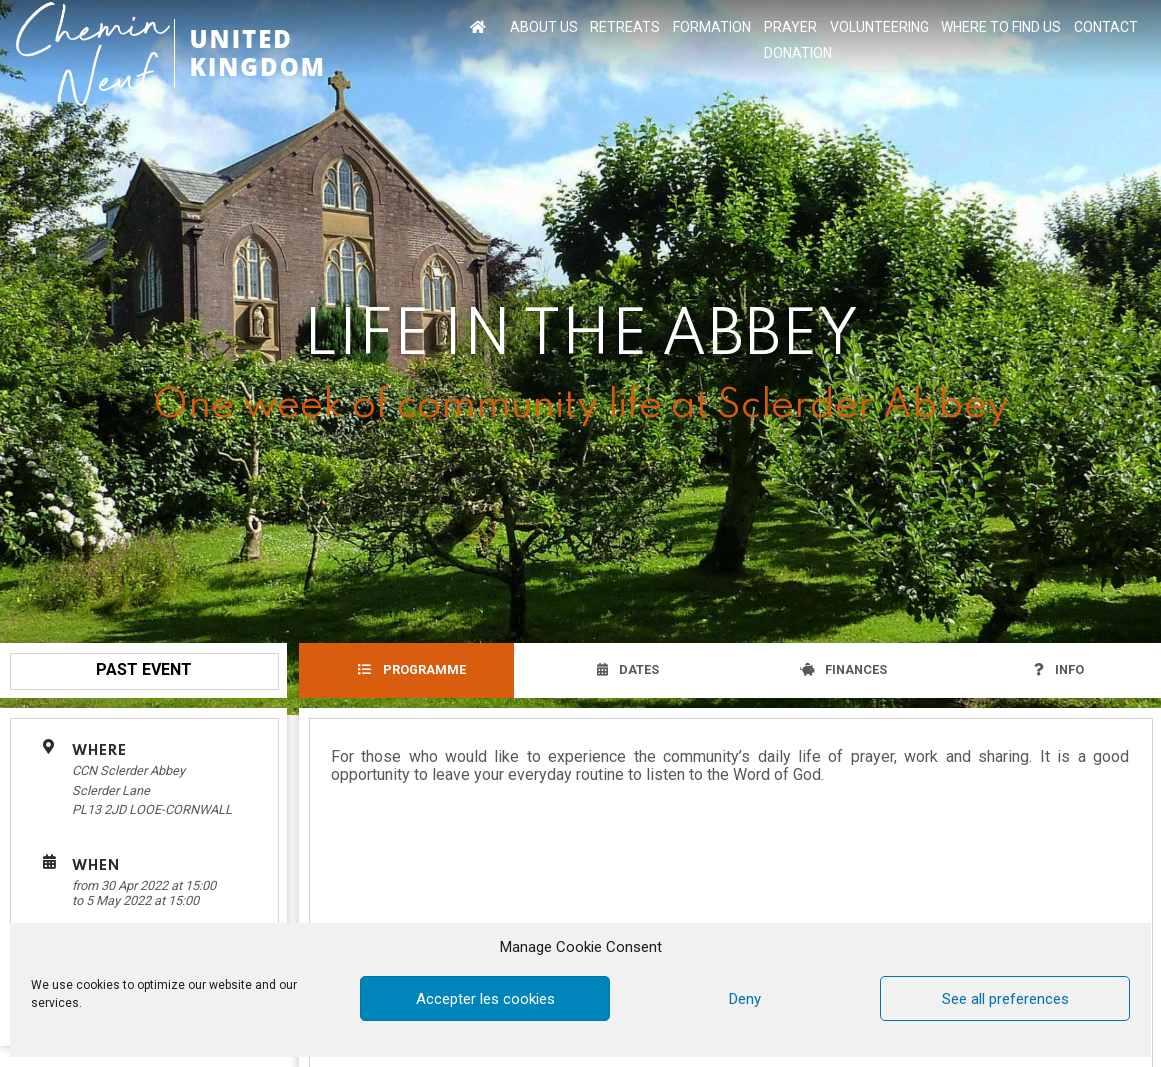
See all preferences (1005, 999)
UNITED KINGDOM (257, 52)
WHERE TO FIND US (1001, 27)
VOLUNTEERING (879, 27)
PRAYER (790, 27)
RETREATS (625, 27)
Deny (745, 999)
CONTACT (1106, 27)
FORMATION (712, 27)
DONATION (798, 53)
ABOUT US (544, 27)
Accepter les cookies (485, 999)
